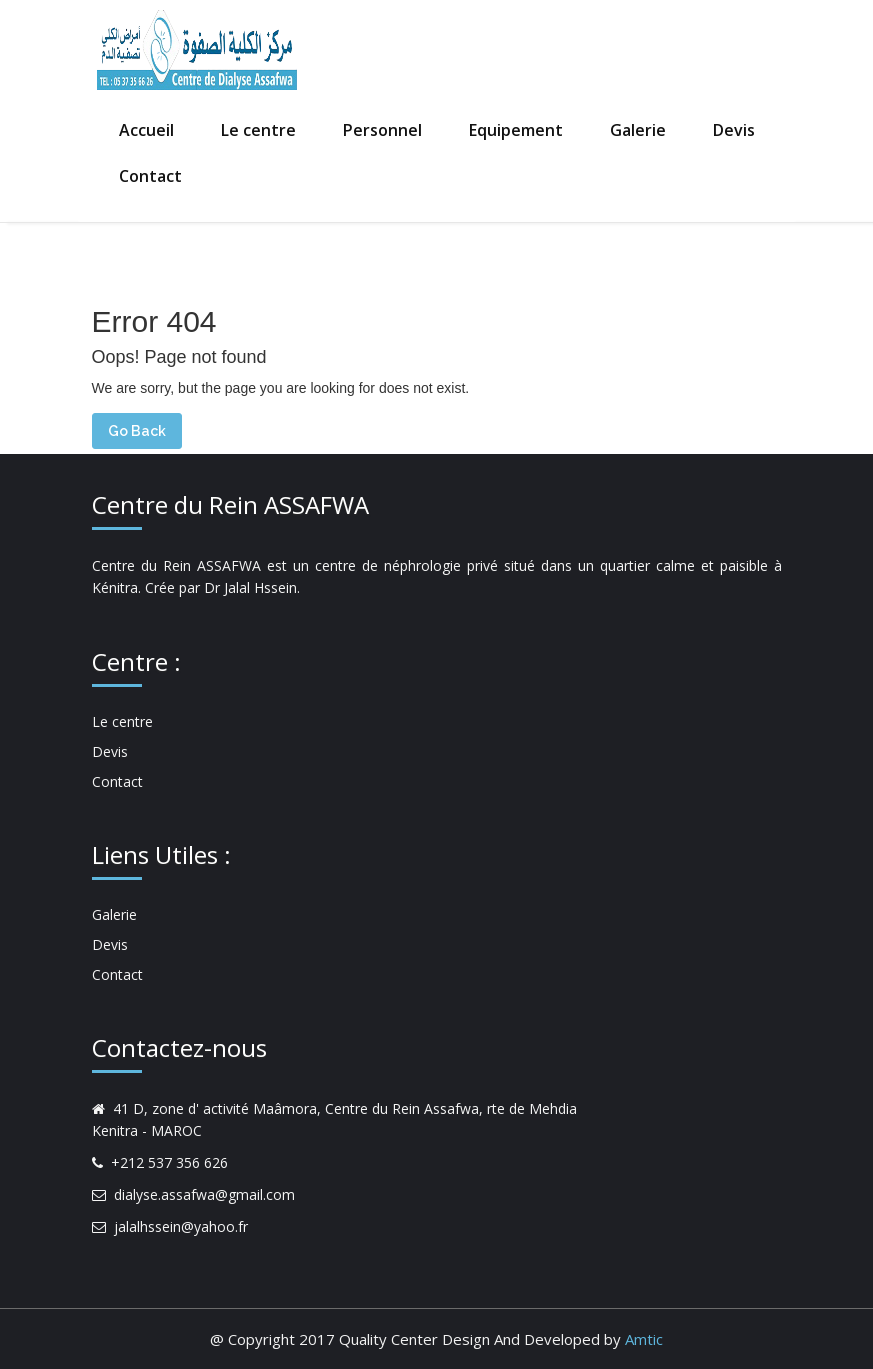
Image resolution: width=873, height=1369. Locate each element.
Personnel (382, 130)
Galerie (638, 130)
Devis (734, 130)
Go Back (137, 431)
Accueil (146, 130)
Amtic (644, 1339)
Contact (150, 176)
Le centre (258, 130)
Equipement (516, 130)
